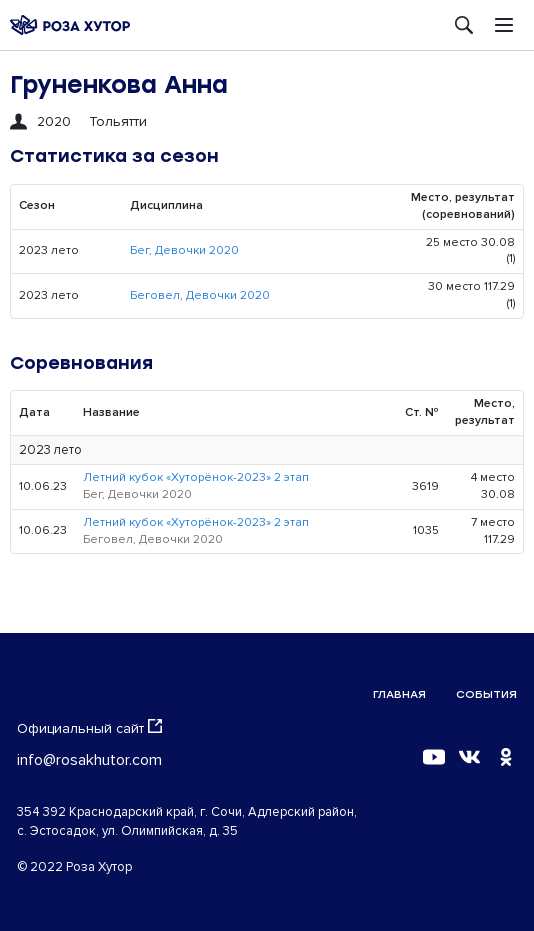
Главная (399, 694)
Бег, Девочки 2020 (184, 250)
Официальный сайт (89, 728)
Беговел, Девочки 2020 (200, 295)
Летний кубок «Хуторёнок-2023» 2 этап (196, 477)
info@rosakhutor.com (89, 760)
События (486, 694)
